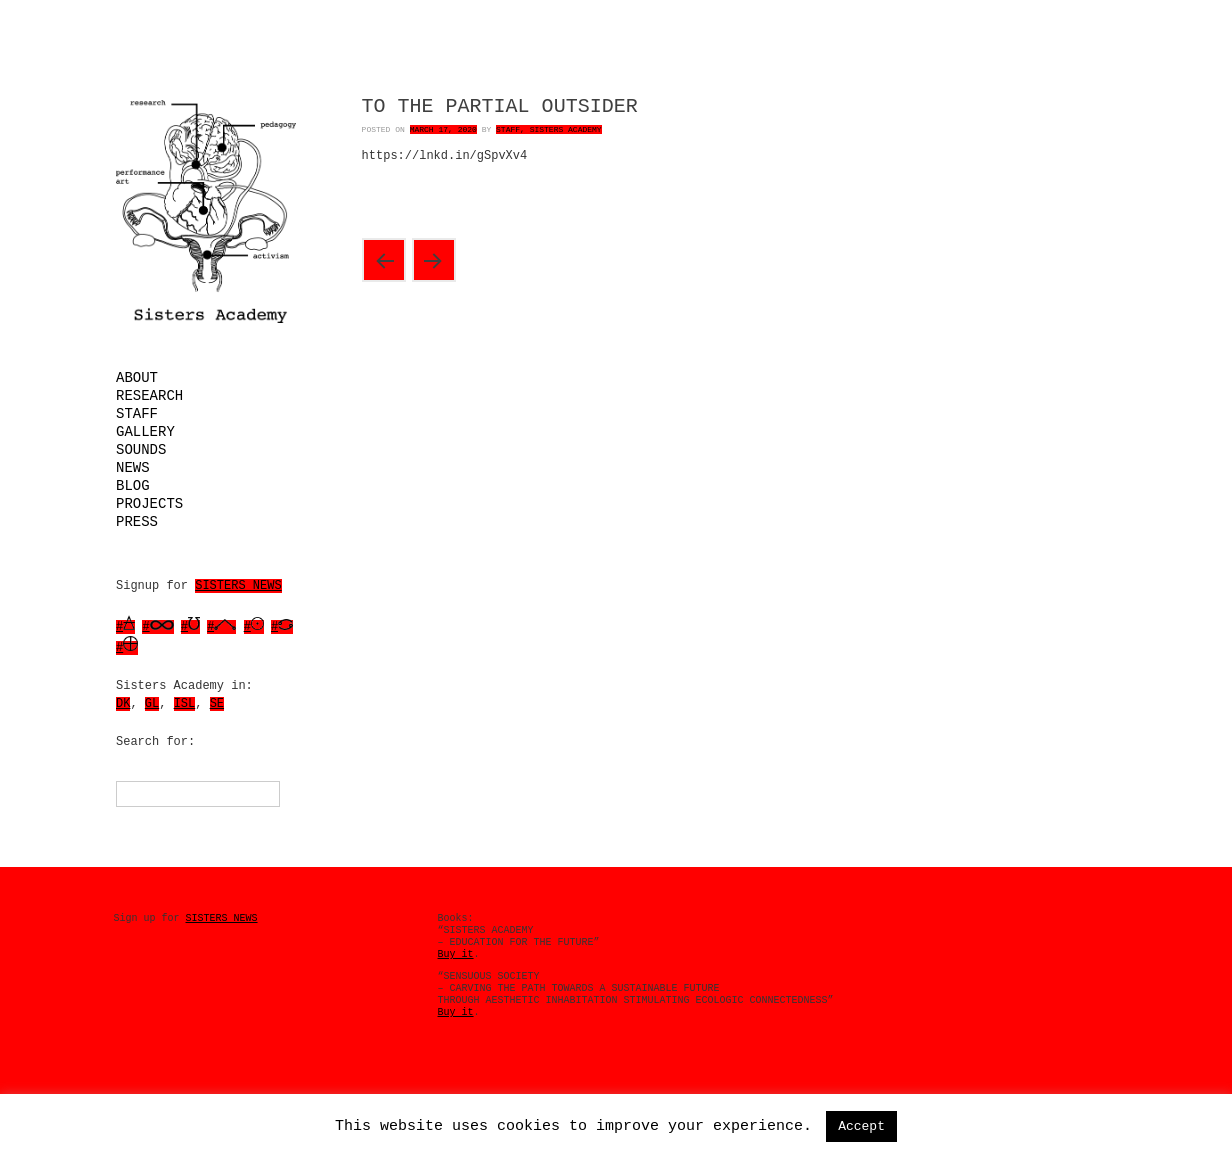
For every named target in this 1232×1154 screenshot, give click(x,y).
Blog (133, 486)
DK (123, 704)
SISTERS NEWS (238, 586)
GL (152, 704)
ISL (185, 704)
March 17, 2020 (443, 129)
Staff (137, 414)
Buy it (456, 954)
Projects (149, 504)
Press (137, 522)
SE (217, 704)
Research (149, 396)
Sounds (141, 450)
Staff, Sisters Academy (549, 129)
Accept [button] (861, 1126)
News (133, 468)
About (137, 378)
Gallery (145, 432)
